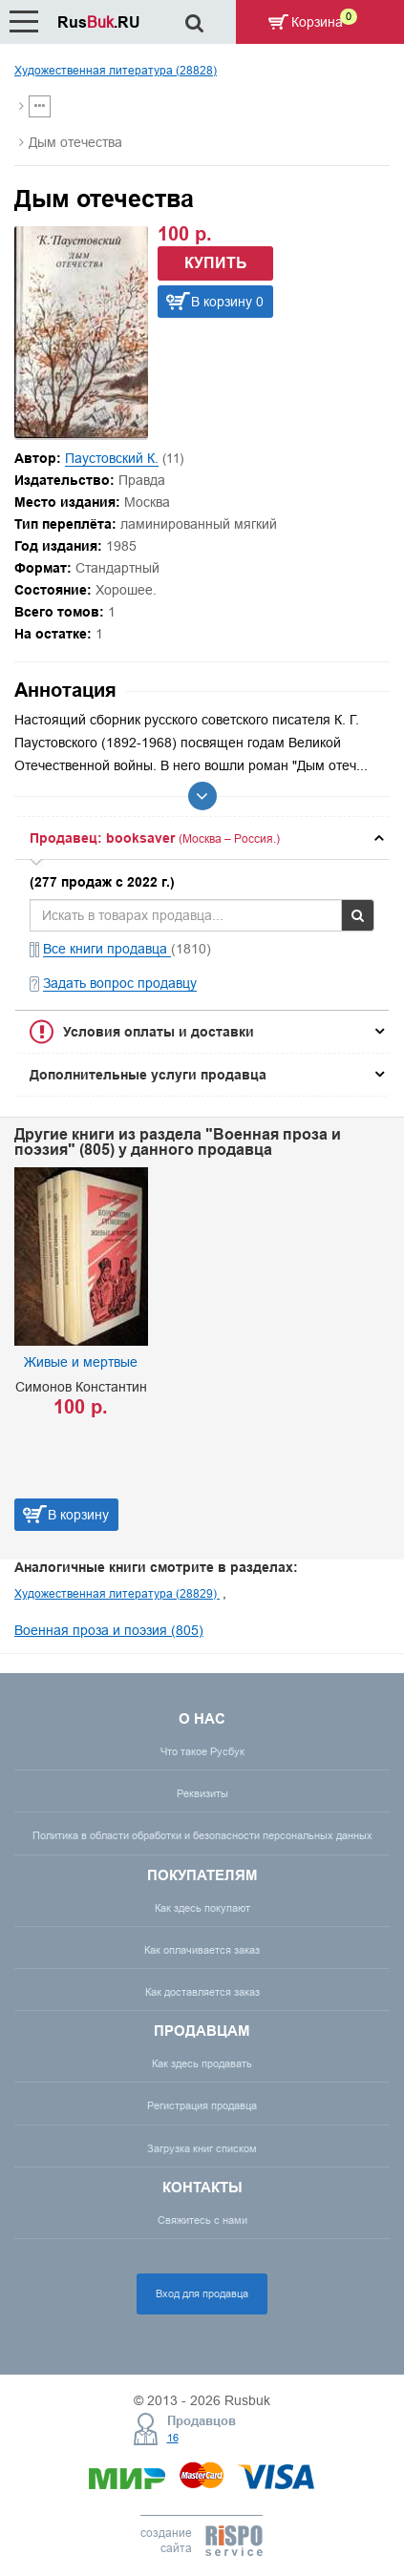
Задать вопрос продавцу (120, 983)
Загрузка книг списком (202, 2148)
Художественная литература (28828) (115, 70)
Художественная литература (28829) (117, 1593)
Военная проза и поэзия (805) (108, 1630)
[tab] (202, 838)
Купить (215, 263)
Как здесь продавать (202, 2063)
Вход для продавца (202, 2293)
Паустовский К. (112, 458)
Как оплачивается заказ (202, 1950)
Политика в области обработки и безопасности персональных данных (202, 1835)
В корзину (78, 1514)
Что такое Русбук (202, 1751)
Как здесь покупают (202, 1908)
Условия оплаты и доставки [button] (158, 1031)
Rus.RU (98, 22)
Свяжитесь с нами (202, 2220)
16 (173, 2437)
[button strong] (202, 838)
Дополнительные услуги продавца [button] (148, 1074)
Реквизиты (202, 1793)
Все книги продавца (107, 948)
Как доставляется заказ (202, 1992)
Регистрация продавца (202, 2105)
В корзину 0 (227, 301)
